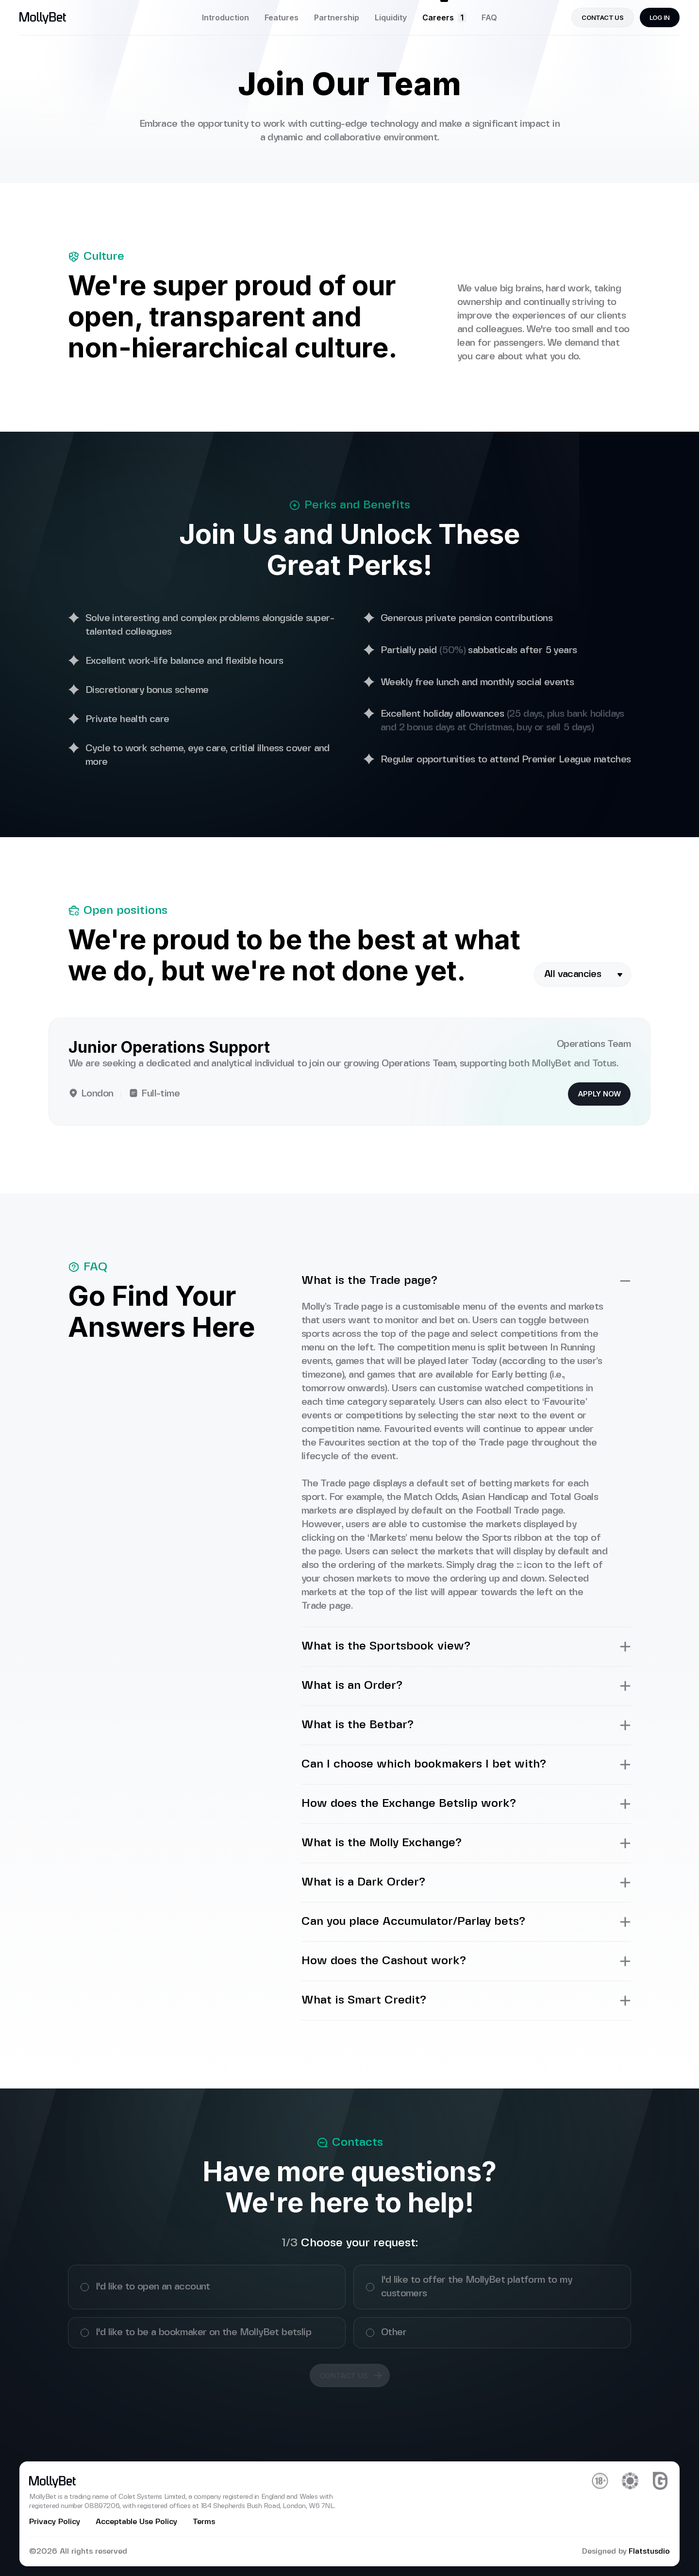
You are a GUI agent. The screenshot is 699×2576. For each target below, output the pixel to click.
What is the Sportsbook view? (466, 1646)
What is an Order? (466, 1686)
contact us (602, 17)
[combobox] (582, 974)
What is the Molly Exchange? (466, 1843)
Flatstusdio (649, 2551)
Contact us (351, 2375)
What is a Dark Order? (466, 1882)
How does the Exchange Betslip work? (466, 1804)
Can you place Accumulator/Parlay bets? (466, 1922)
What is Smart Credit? (466, 2000)
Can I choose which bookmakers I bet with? (466, 1764)
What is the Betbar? (466, 1725)
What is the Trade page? (466, 1281)
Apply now (599, 1093)
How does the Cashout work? (466, 1961)
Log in (659, 17)
